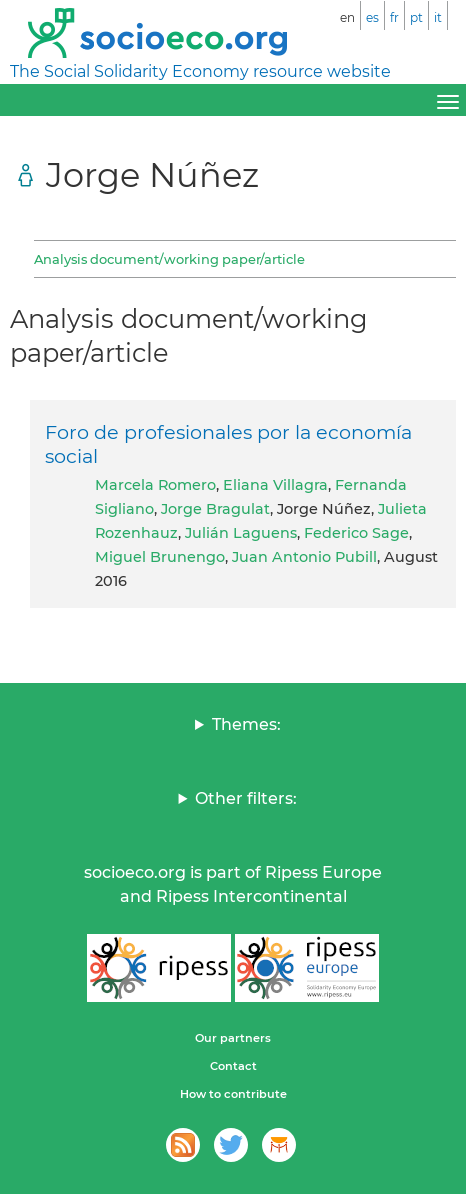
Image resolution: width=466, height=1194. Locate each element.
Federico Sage (356, 533)
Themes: (246, 724)
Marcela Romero (155, 485)
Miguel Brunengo (160, 557)
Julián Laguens (241, 533)
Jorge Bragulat (215, 509)
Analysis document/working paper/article (169, 259)
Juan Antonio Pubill (304, 557)
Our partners (233, 1038)
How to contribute (233, 1094)
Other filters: (246, 798)
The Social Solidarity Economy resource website (200, 71)
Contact (233, 1066)
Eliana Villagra (275, 485)
